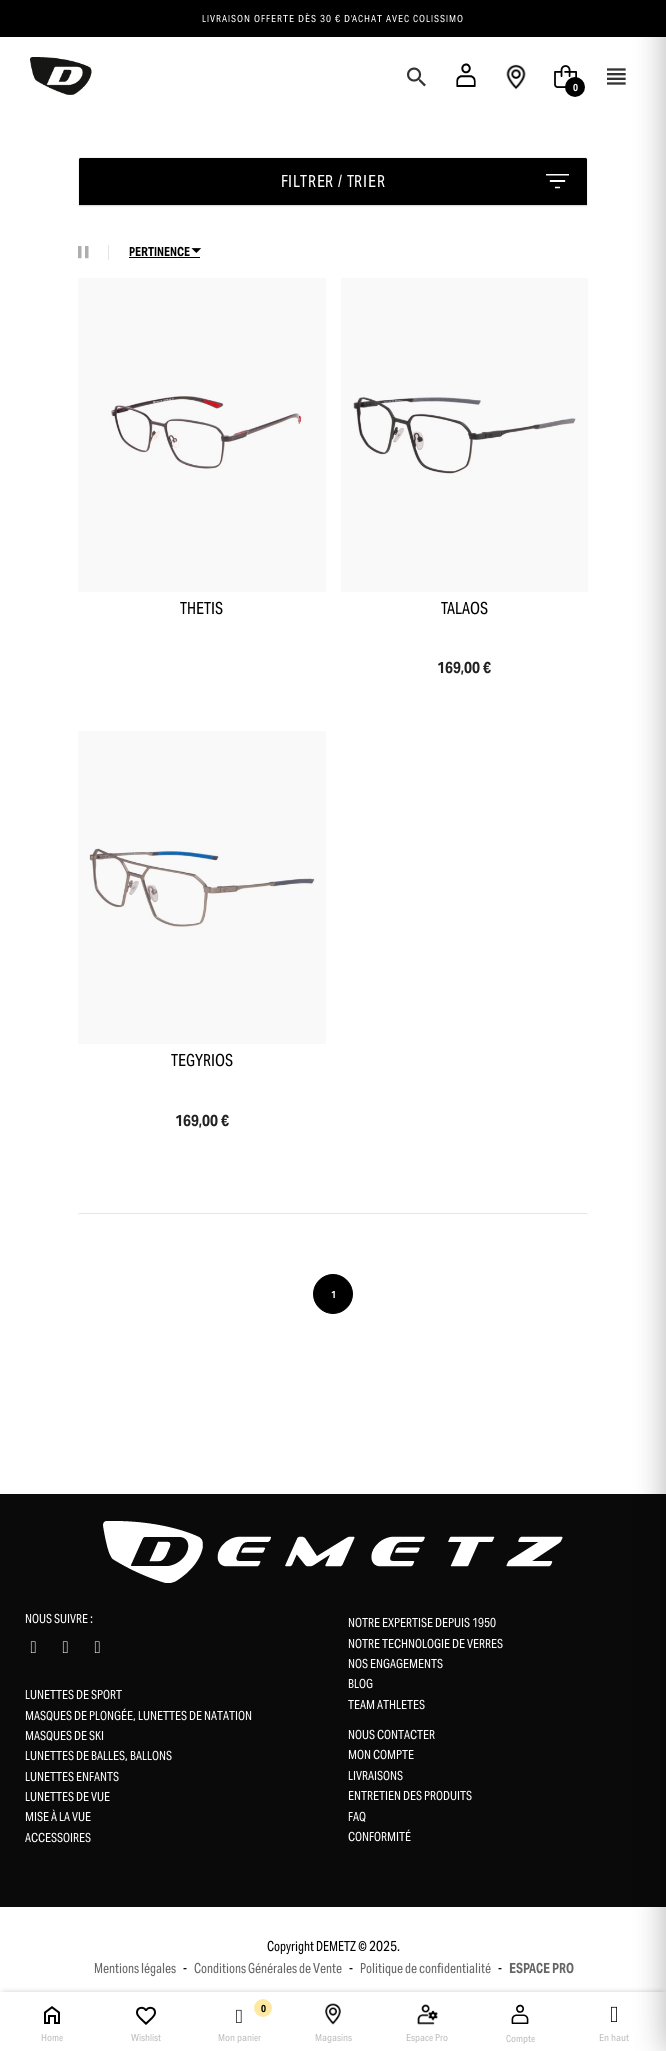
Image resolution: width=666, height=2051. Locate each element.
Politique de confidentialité (425, 1968)
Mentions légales (135, 1968)
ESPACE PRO (541, 1968)
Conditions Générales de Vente (268, 1968)
